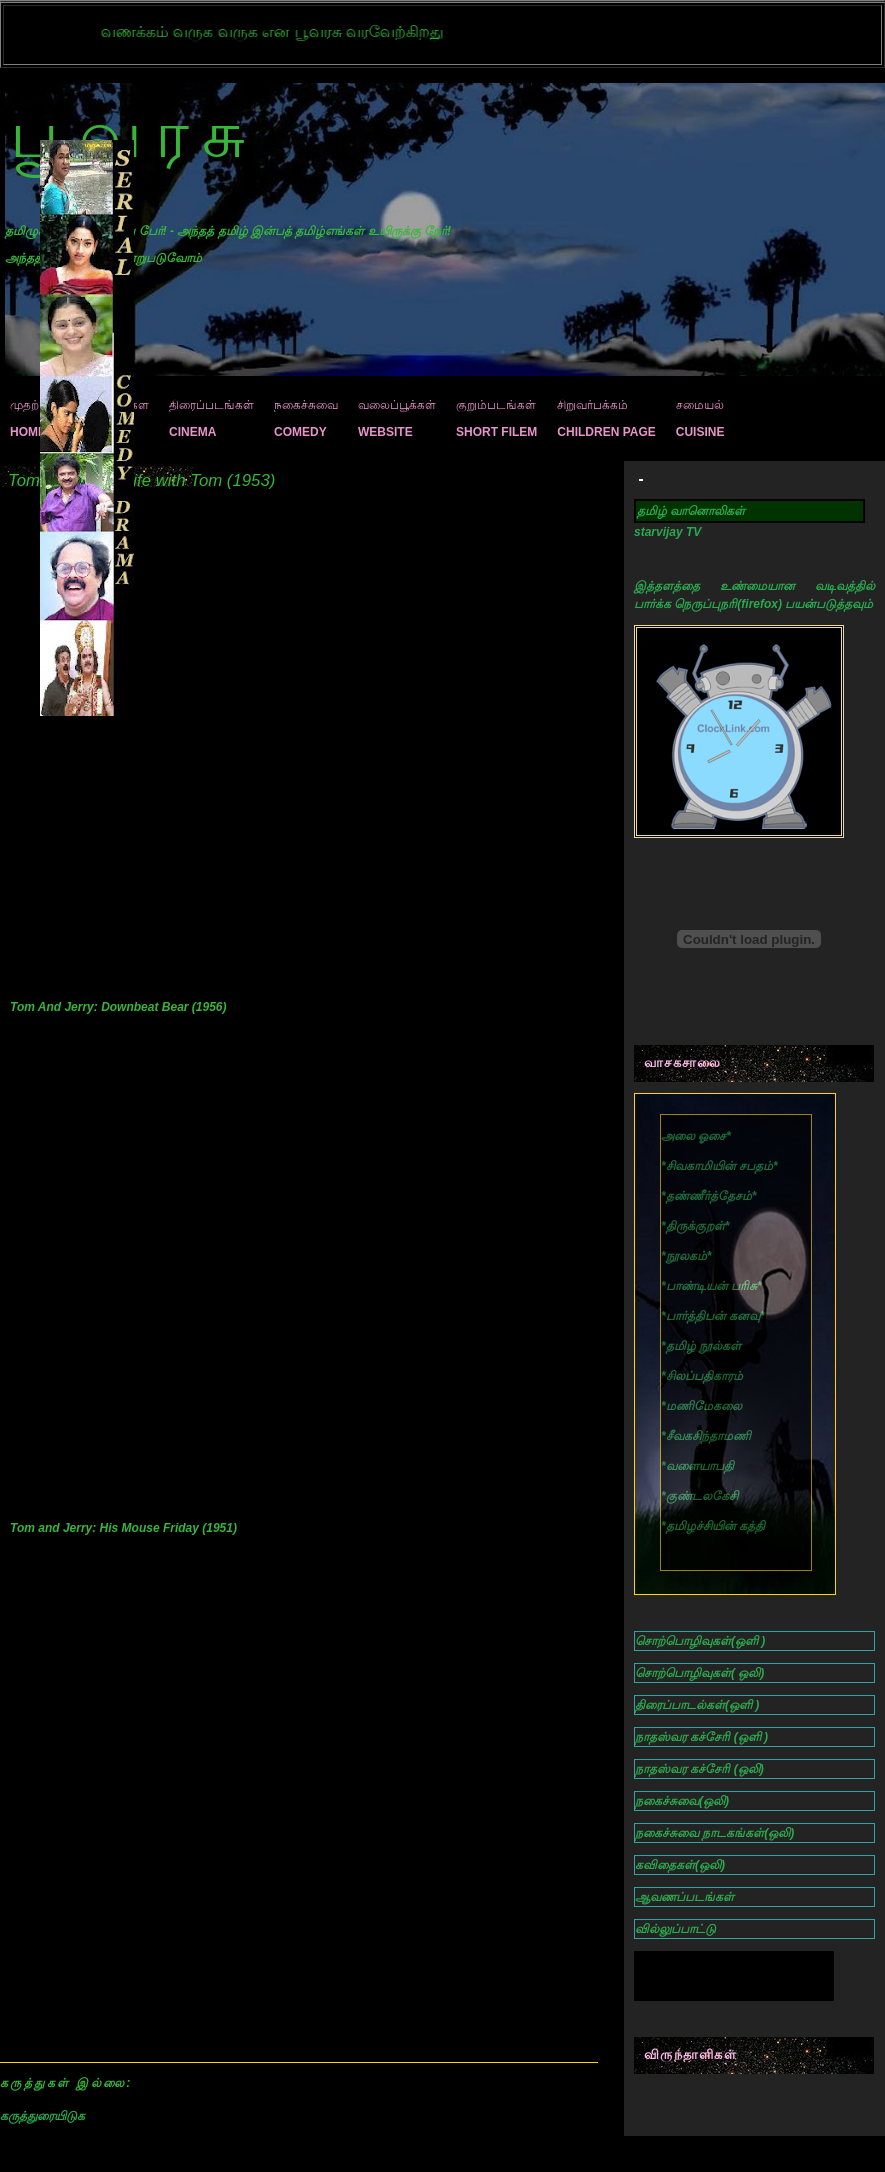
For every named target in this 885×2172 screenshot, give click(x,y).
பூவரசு (134, 135)
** (719, 1166)
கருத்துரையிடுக (42, 2116)
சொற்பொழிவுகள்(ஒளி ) (700, 1641)
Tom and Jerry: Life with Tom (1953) (141, 480)
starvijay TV (667, 532)
